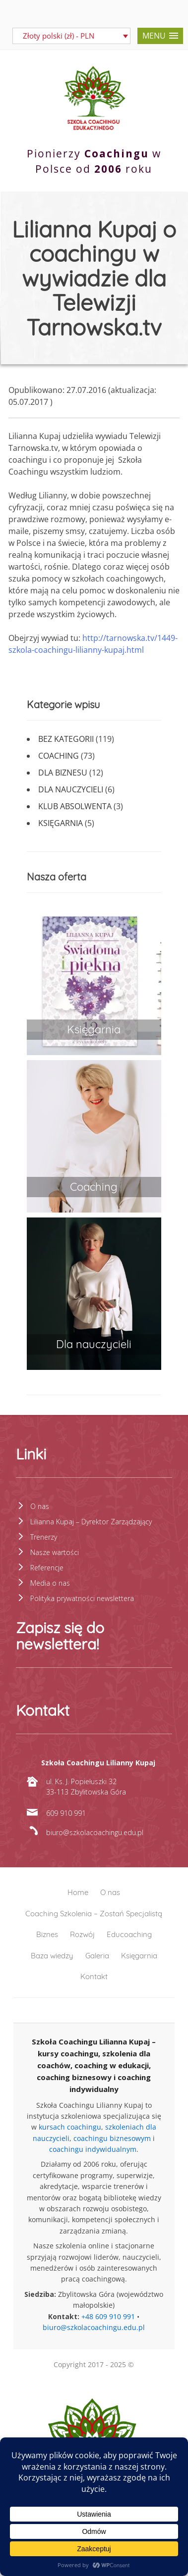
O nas (39, 1506)
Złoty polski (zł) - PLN (58, 36)
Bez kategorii (66, 738)
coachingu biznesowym (112, 2138)
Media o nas (50, 1583)
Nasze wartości (54, 1552)
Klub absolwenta (75, 806)
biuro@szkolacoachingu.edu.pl (94, 2327)
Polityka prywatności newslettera (82, 1598)
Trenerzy (43, 1537)
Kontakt (94, 1976)
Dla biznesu (62, 772)
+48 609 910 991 (108, 2316)
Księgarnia (60, 823)
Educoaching (129, 1934)
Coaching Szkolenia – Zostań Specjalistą (93, 1913)
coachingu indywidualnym (92, 2149)
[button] (160, 36)
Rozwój (82, 1934)
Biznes (47, 1934)
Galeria (97, 1955)
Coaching (58, 755)
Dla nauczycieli (70, 789)
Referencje (46, 1567)
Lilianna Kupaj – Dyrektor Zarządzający (91, 1521)
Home (77, 1892)
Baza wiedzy (52, 1955)
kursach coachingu (70, 2127)
